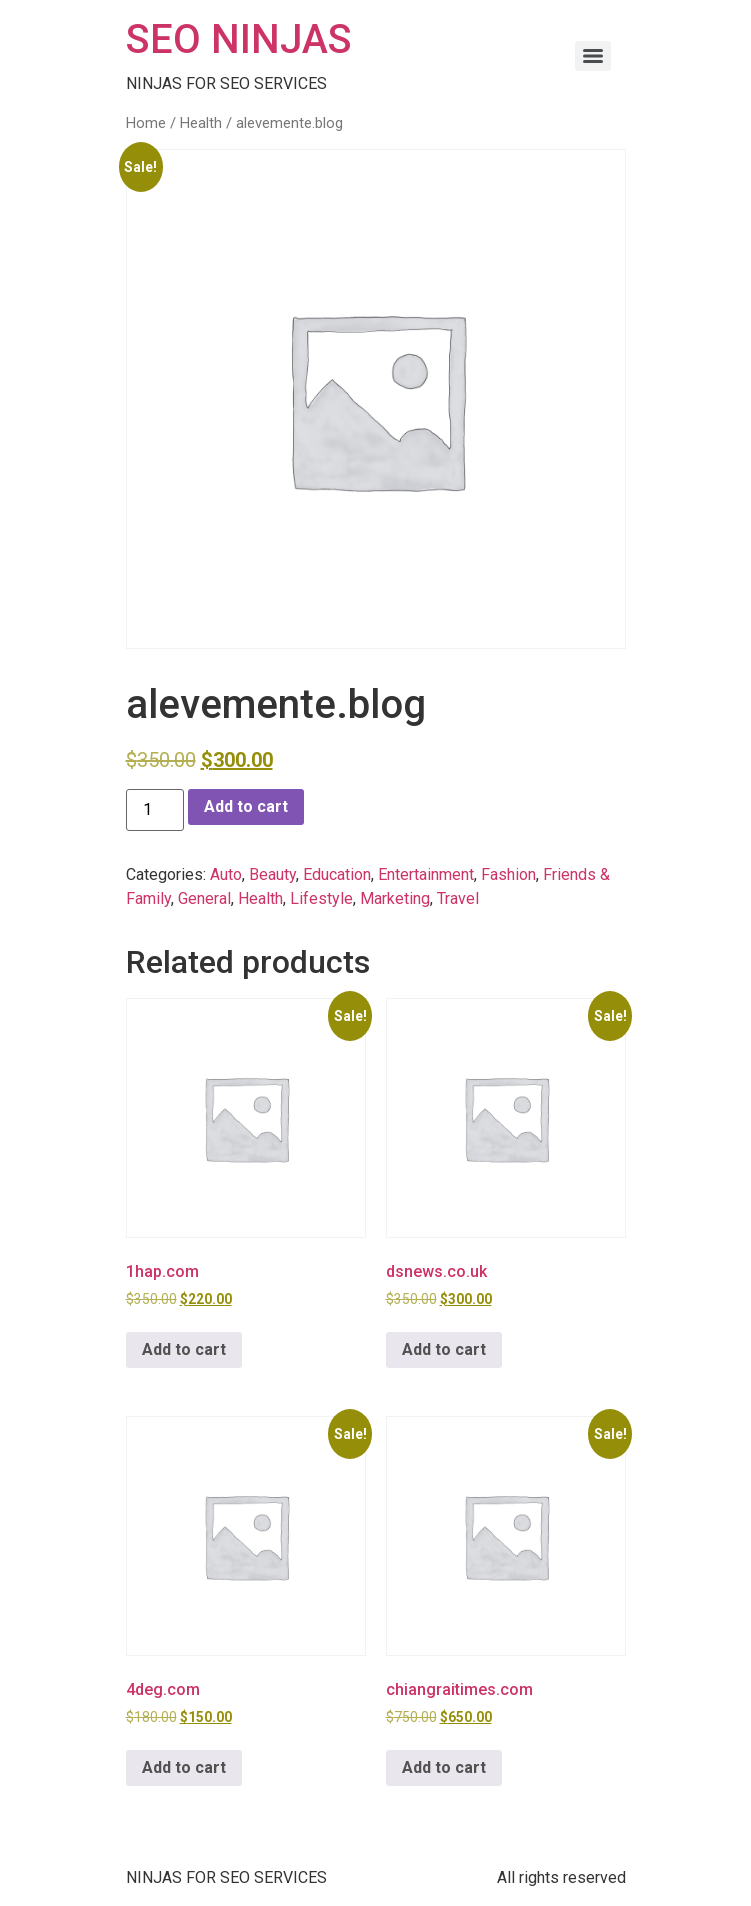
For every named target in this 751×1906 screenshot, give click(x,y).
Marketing (395, 898)
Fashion (508, 874)
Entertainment (426, 874)
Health (201, 123)
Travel (458, 898)
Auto (226, 874)
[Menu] (593, 56)
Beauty (272, 874)
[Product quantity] (155, 810)
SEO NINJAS (239, 39)
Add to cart (246, 806)
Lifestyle (321, 898)
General (204, 898)
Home (146, 123)
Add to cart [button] (184, 1349)
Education (337, 874)
